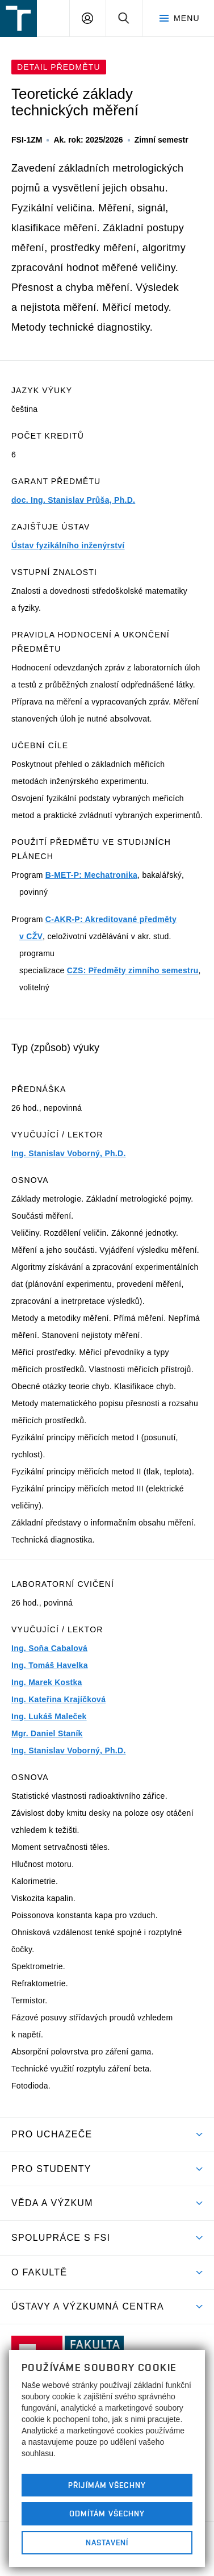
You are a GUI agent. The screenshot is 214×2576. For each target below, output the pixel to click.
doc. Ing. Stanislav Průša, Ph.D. (73, 500)
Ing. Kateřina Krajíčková (58, 1699)
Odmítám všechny (107, 2513)
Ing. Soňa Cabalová (49, 1648)
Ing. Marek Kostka (46, 1682)
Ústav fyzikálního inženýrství (68, 545)
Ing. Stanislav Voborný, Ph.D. (68, 1153)
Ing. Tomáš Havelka (49, 1665)
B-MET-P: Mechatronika (91, 874)
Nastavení (107, 2542)
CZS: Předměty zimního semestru (133, 970)
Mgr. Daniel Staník (47, 1733)
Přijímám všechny (107, 2485)
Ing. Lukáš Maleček (49, 1716)
